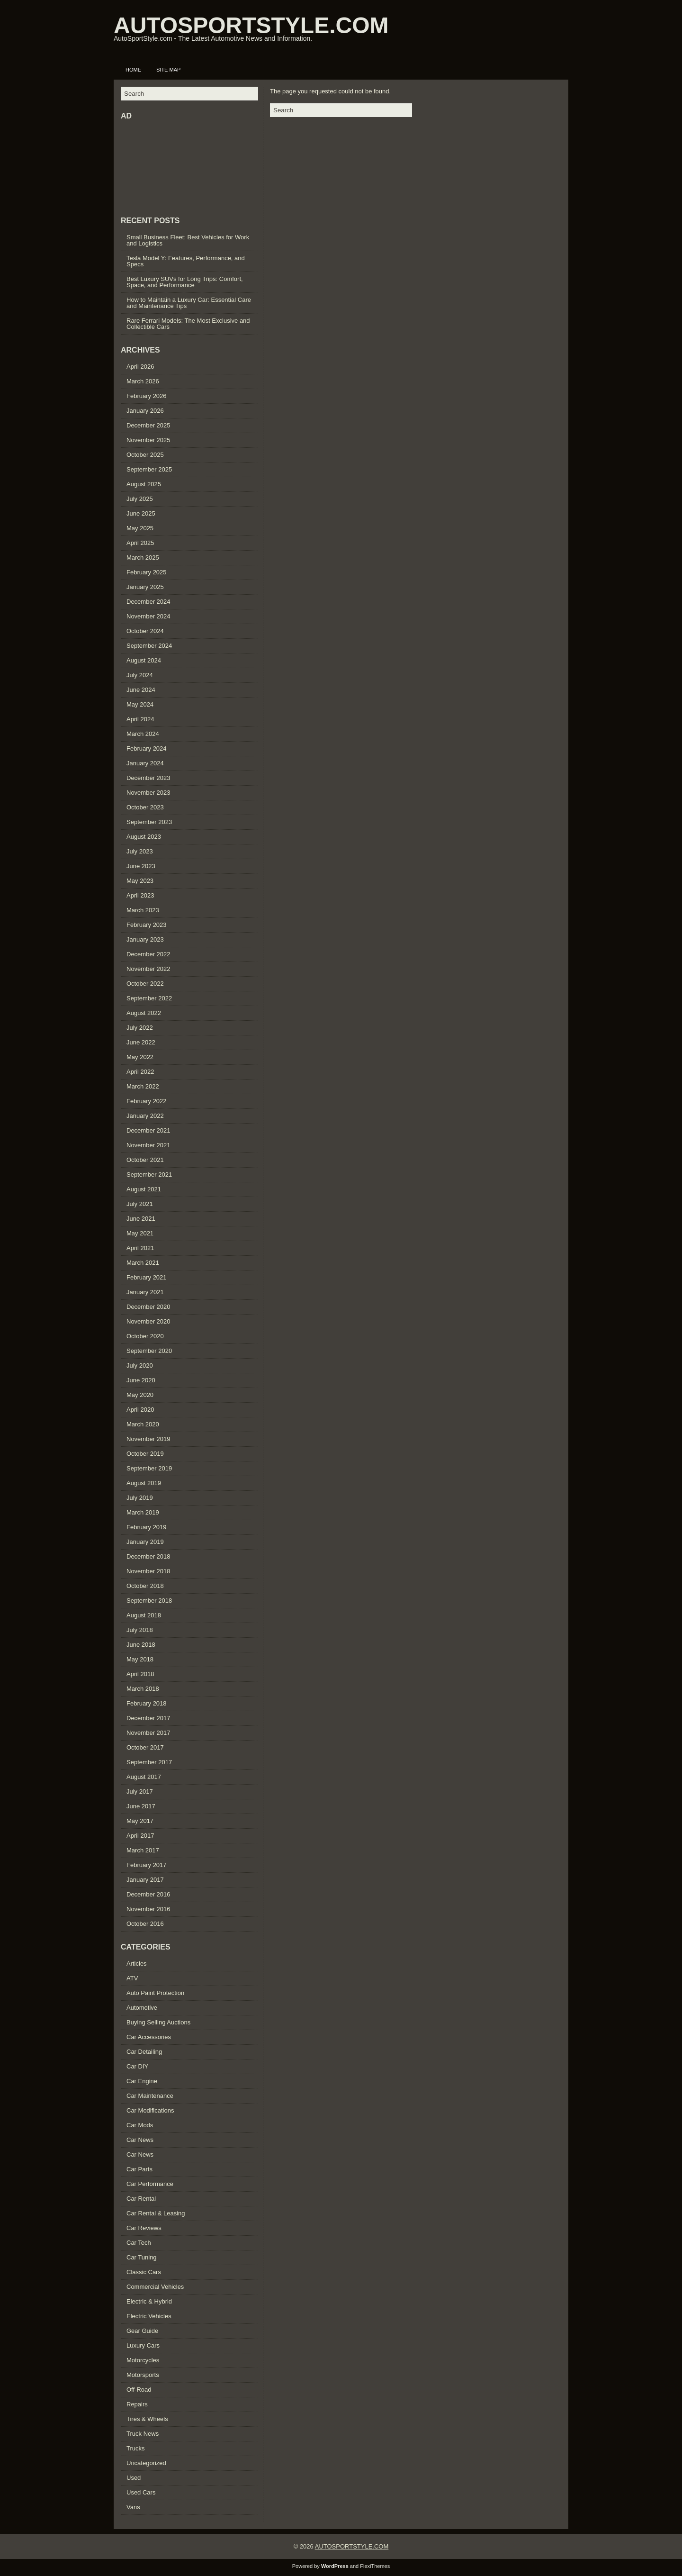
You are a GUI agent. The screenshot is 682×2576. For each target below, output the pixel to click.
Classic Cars (143, 2272)
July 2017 (139, 1791)
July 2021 (139, 1203)
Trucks (135, 2448)
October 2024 (145, 631)
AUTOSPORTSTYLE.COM (251, 25)
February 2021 (146, 1277)
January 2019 (145, 1541)
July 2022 (139, 1027)
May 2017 (139, 1820)
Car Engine (141, 2081)
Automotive (141, 2007)
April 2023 (140, 895)
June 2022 (140, 1042)
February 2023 (146, 924)
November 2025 (148, 440)
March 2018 (142, 1688)
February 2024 (146, 748)
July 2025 (139, 498)
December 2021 (148, 1130)
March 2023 (142, 910)
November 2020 (148, 1321)
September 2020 (149, 1350)
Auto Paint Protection (155, 1992)
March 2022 (142, 1086)
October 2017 (145, 1747)
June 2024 (140, 689)
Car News (139, 2139)
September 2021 (149, 1174)
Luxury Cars (143, 2345)
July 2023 (139, 851)
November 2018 (148, 1571)
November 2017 (148, 1732)
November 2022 (148, 968)
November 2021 (148, 1145)
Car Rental (141, 2198)
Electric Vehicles (148, 2316)
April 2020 (140, 1409)
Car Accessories (148, 2037)
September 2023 (149, 821)
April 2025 (140, 542)
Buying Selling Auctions (158, 2022)
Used (133, 2477)
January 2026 (145, 410)
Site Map (168, 70)
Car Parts (139, 2169)
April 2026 (140, 366)
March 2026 (142, 381)
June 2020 (140, 1380)
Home (133, 70)
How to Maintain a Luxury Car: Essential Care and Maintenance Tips (188, 302)
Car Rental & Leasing (155, 2213)
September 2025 (149, 469)
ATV (132, 1978)
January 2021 (145, 1292)
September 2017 (149, 1762)
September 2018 (149, 1600)
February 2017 (146, 1865)
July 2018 (139, 1629)
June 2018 (140, 1644)
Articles (136, 1963)
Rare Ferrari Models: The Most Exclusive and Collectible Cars (188, 323)
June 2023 (140, 866)
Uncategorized (146, 2463)
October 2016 (145, 1923)
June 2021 (140, 1218)
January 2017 (145, 1879)
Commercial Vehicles (155, 2286)
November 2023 (148, 792)
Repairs (137, 2404)
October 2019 (145, 1453)
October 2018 (145, 1585)
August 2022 (143, 1012)
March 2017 (142, 1850)
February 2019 (146, 1527)
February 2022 (146, 1101)
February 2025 (146, 572)
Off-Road (139, 2389)
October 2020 (145, 1336)
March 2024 (142, 733)
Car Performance (149, 2183)
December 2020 (148, 1306)
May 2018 (139, 1659)
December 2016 (148, 1894)
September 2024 (149, 645)
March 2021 (142, 1262)
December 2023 (148, 777)
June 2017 (140, 1806)
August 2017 (143, 1776)
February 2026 (146, 395)
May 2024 (139, 704)
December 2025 (148, 425)
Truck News (142, 2433)
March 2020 (142, 1424)
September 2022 (149, 998)
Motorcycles (142, 2360)
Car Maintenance (149, 2095)
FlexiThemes (375, 2566)
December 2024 (148, 601)
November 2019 (148, 1438)
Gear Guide (142, 2330)
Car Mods (139, 2125)
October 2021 (145, 1159)
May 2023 (139, 880)
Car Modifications (150, 2110)
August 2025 (143, 484)
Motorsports (142, 2374)
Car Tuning (141, 2257)
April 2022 (140, 1071)
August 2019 (143, 1483)
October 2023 (145, 807)
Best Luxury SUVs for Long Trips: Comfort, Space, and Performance (184, 282)
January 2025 (145, 586)
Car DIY (137, 2066)
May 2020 (139, 1394)
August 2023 (143, 836)
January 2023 (145, 939)
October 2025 (145, 454)
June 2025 (140, 513)
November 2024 (148, 616)
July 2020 (139, 1365)
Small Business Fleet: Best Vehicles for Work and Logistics (187, 240)
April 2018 (140, 1674)
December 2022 (148, 954)
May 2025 (139, 528)
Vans (133, 2507)
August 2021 (143, 1189)
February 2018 (146, 1703)
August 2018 (143, 1615)
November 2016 (148, 1909)
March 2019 (142, 1512)
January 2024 (145, 763)
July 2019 (139, 1497)
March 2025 (142, 557)
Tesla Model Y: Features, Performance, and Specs (185, 261)
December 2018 (148, 1556)
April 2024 (140, 719)
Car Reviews (144, 2227)
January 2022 (145, 1115)
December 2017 (148, 1718)
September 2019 (149, 1468)
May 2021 (139, 1233)
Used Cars (140, 2492)
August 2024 (143, 660)
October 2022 (145, 983)
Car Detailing (144, 2051)
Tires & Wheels (147, 2418)
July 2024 (139, 675)
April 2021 (140, 1248)
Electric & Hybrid (149, 2301)
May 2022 (139, 1057)
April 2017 (140, 1835)
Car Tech (138, 2242)
